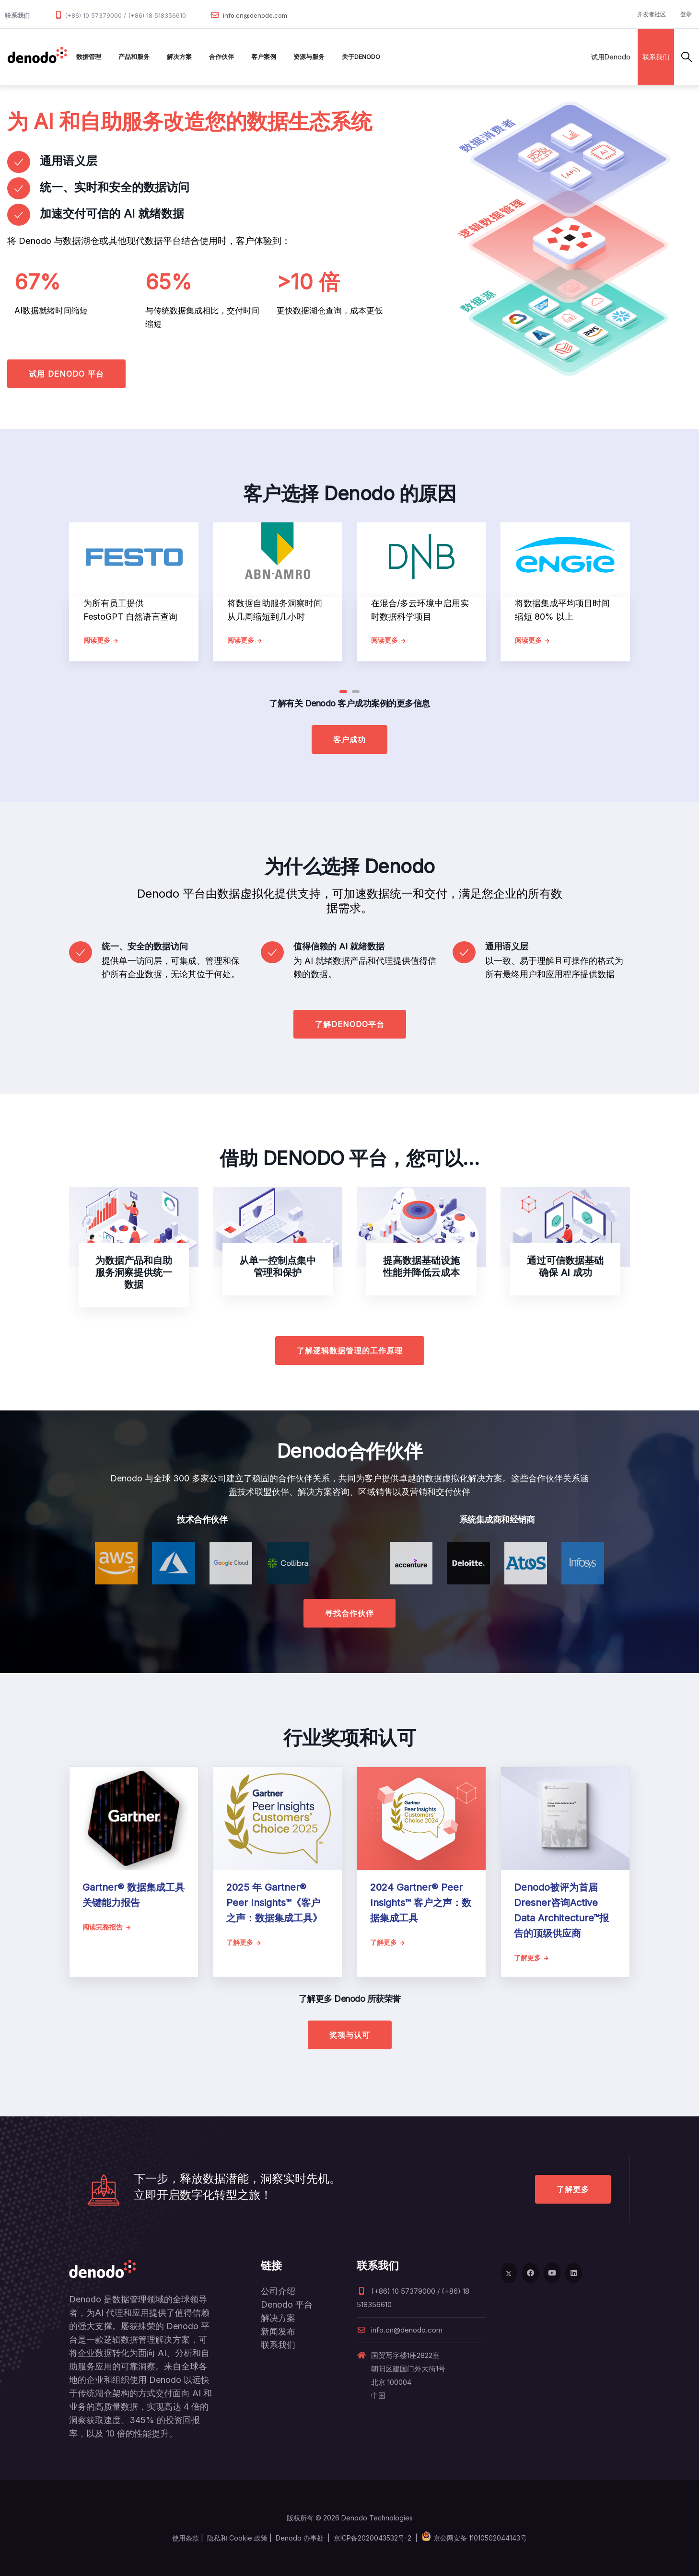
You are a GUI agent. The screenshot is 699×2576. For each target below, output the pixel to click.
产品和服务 (134, 56)
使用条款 (185, 2538)
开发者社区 (651, 14)
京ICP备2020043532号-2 (372, 2538)
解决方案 (179, 56)
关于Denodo (361, 56)
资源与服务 (309, 56)
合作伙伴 (221, 56)
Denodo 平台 (287, 2304)
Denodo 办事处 (300, 2538)
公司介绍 (278, 2291)
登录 (686, 14)
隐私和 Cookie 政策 (237, 2538)
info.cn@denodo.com (255, 15)
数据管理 (88, 56)
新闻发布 (278, 2331)
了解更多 (573, 2189)
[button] (343, 691)
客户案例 (263, 56)
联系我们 (655, 57)
